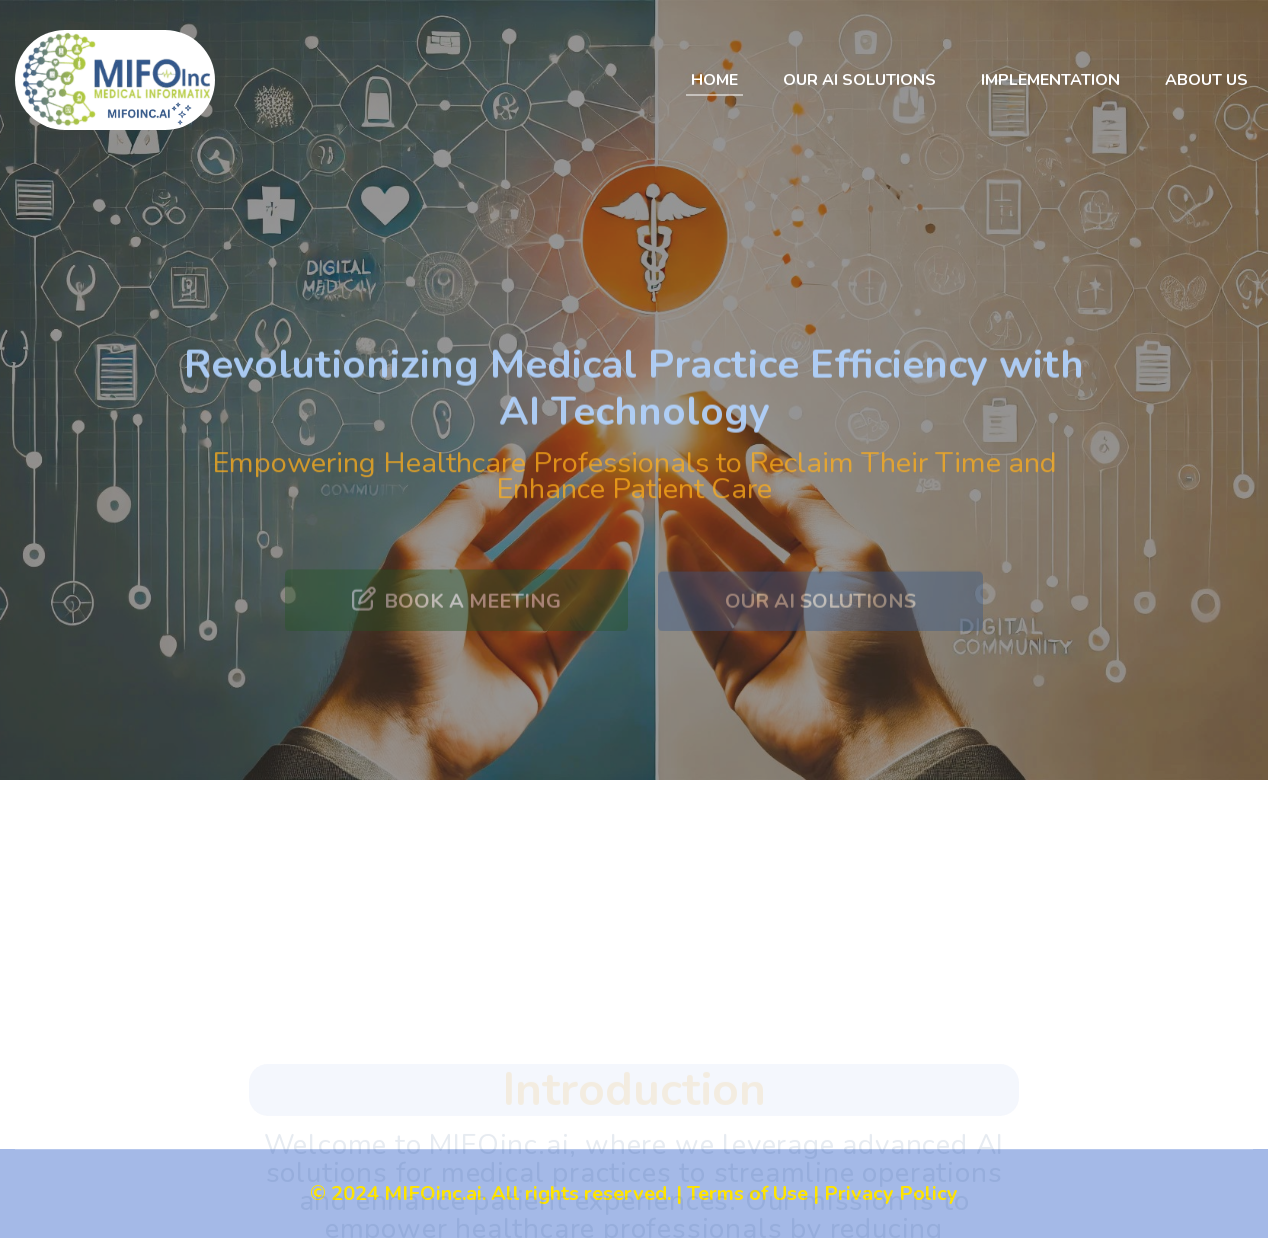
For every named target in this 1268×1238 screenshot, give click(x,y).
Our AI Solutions (859, 80)
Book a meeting (456, 621)
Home (714, 80)
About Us (1206, 80)
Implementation (1050, 80)
